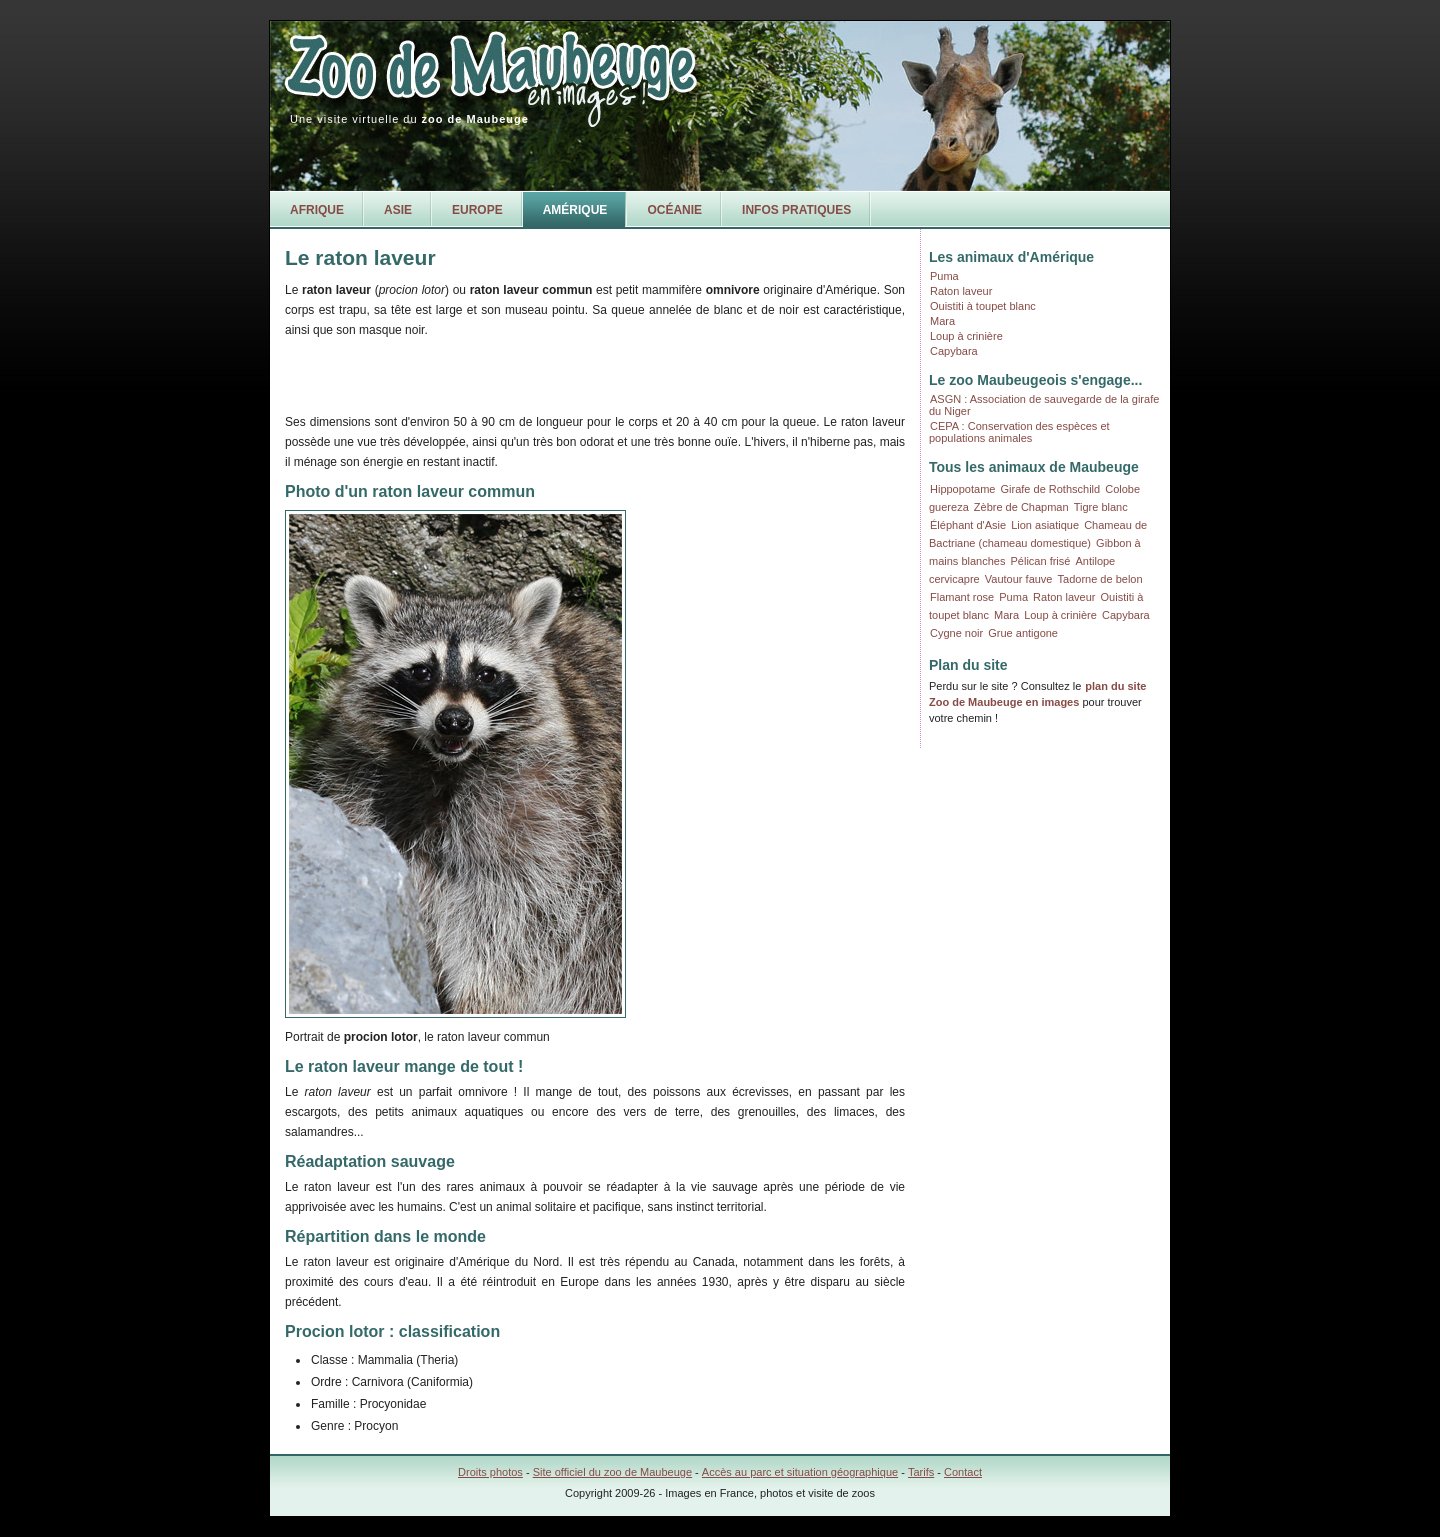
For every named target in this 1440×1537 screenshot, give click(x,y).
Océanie (674, 210)
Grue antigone (1023, 633)
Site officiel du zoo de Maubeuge (612, 1472)
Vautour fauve (1019, 579)
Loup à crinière (966, 336)
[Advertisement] (519, 373)
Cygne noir (956, 633)
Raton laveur (961, 291)
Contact (963, 1472)
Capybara (954, 351)
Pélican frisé (1041, 561)
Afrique (317, 210)
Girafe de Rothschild (1051, 489)
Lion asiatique (1045, 525)
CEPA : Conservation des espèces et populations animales (1019, 432)
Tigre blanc (1101, 507)
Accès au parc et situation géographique (800, 1472)
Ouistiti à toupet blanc (983, 306)
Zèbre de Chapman (1021, 507)
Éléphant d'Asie (968, 525)
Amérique (575, 210)
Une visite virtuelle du (409, 119)
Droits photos (490, 1472)
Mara (942, 321)
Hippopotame (962, 489)
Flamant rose (962, 597)
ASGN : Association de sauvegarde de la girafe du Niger (1044, 405)
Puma (944, 276)
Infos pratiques (796, 210)
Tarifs (921, 1472)
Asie (398, 210)
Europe (477, 210)
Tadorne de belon (1100, 579)
